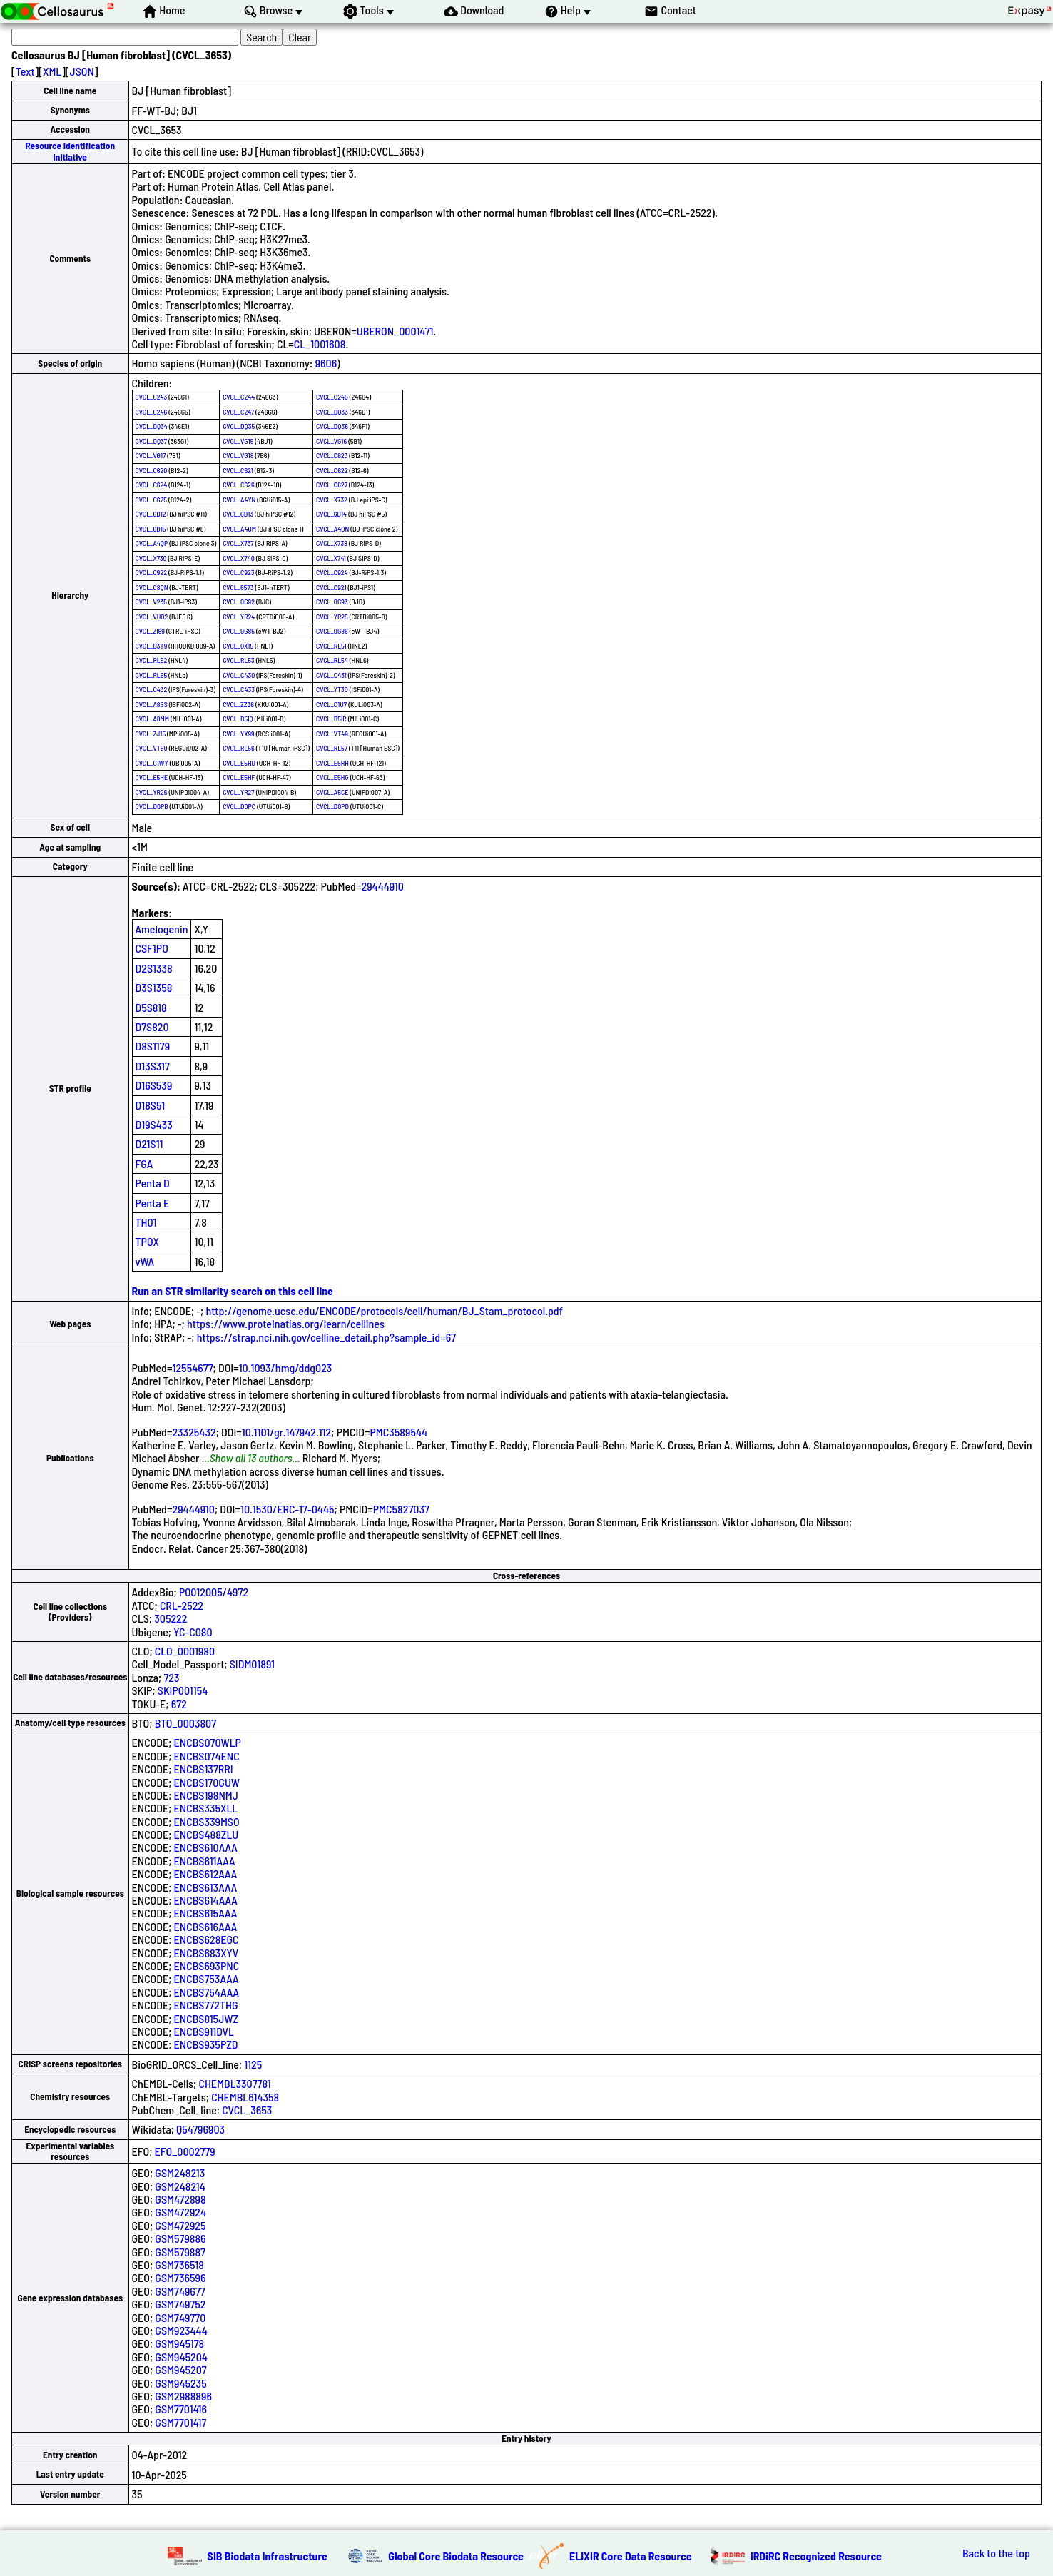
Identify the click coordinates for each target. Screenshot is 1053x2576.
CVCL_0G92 (239, 601)
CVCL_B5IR (331, 718)
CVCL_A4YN (239, 499)
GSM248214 (180, 2186)
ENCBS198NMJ (206, 1795)
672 (179, 1703)
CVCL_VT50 (152, 748)
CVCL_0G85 (239, 631)
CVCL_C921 (331, 587)
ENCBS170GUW (207, 1782)
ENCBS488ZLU (206, 1834)
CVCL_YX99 (239, 733)
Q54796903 (200, 2129)
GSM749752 (180, 2304)
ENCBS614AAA (206, 1900)
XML (52, 71)
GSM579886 (180, 2238)
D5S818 (151, 1007)
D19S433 (154, 1124)
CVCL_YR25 (332, 616)
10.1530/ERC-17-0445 (287, 1509)
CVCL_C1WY (152, 763)
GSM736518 (179, 2264)
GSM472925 (180, 2225)
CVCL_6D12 (151, 513)
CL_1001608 (320, 343)
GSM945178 (179, 2343)
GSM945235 (180, 2383)
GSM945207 (180, 2369)
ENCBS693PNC (207, 1965)
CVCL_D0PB (152, 806)
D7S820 (152, 1026)
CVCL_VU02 (152, 616)
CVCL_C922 (152, 572)
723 (171, 1677)
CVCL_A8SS (152, 704)
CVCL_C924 (332, 572)
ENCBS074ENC (207, 1756)
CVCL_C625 (152, 499)
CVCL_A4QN (332, 528)
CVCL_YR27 (239, 792)
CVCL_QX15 (238, 646)
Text (25, 71)
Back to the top (996, 2553)
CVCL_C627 (331, 484)
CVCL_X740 (239, 558)
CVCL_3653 (247, 2109)
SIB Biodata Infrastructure (267, 2555)
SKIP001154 (183, 1690)
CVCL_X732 (331, 499)
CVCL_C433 (239, 689)
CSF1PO (152, 948)
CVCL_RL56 (239, 748)
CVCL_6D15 (151, 528)
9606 (326, 363)
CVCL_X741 (331, 558)
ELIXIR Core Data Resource (630, 2555)
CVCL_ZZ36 (238, 704)
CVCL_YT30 (332, 689)
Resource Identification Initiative (70, 151)
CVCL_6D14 (331, 513)
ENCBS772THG (206, 2005)
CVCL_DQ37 (152, 441)
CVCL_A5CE (332, 792)
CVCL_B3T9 (152, 646)
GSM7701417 (180, 2422)
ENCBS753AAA (206, 1978)
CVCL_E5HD (239, 763)
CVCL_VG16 (331, 441)
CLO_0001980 (185, 1651)
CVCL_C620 (152, 470)
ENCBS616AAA (206, 1926)
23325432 (193, 1432)
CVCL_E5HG (332, 777)
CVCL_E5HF (239, 777)
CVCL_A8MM (153, 718)
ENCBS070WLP (207, 1742)
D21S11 (149, 1143)
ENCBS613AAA (206, 1887)
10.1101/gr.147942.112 (287, 1432)
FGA (144, 1163)
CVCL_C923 (238, 572)
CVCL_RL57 (331, 748)
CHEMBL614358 (245, 2097)
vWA (145, 1261)
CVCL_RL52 (152, 660)
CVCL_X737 (238, 543)
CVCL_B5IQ (238, 718)
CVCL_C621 (238, 470)
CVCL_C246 (152, 411)
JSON (82, 71)
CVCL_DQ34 (152, 426)
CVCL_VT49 (332, 733)
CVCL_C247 (238, 411)
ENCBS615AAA (206, 1913)
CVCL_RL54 (332, 660)
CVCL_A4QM (239, 528)
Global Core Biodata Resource (456, 2555)
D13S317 (153, 1066)
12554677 (192, 1367)
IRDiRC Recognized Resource (816, 2555)
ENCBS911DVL (204, 2031)
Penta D (153, 1183)
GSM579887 (180, 2251)
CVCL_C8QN (152, 587)
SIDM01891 (252, 1663)
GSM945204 (181, 2356)
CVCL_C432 (152, 689)
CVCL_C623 (331, 455)
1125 (253, 2064)
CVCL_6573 (238, 587)
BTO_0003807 (185, 1723)
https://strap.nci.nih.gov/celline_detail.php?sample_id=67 (326, 1337)
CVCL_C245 (332, 396)
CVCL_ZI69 (150, 631)
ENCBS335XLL (206, 1808)
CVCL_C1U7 (331, 704)
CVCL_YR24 (239, 616)
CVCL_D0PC (239, 806)
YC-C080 (192, 1631)
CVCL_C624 (152, 484)
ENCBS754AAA (206, 1992)
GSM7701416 (181, 2408)
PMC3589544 (398, 1432)
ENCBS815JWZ (206, 2018)
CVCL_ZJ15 (151, 733)
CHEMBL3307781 (234, 2083)
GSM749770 (180, 2317)
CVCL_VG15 (238, 441)
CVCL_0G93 (332, 601)
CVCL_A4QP (152, 543)
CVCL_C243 (152, 396)
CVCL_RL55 (152, 675)
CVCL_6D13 (238, 513)
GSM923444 (181, 2330)
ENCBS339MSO (207, 1821)
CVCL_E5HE (152, 777)
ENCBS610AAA (206, 1847)
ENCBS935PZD (206, 2044)
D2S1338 (154, 968)
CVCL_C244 (239, 396)
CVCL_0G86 (332, 631)
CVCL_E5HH (332, 763)
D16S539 (154, 1085)
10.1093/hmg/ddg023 (285, 1367)
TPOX (148, 1241)
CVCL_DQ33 (332, 411)
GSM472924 (180, 2211)
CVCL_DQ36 (332, 426)
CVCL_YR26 (152, 792)
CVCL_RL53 (239, 660)
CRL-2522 (181, 1605)
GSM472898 (180, 2199)
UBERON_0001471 (395, 331)
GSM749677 (180, 2291)
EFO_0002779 (185, 2151)
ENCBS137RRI (203, 1768)
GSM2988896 (183, 2396)
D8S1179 (153, 1046)
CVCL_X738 (331, 543)
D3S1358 (154, 987)
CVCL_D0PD (332, 806)
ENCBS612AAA (206, 1873)
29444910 (382, 886)
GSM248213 (180, 2172)
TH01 (146, 1222)
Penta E (153, 1203)
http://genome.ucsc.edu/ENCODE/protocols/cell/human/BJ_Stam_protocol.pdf (384, 1310)
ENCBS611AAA (204, 1860)
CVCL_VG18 (238, 455)
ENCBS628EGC (206, 1939)
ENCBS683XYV (206, 1952)
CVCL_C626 (239, 484)
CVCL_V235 (151, 601)
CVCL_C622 (332, 470)
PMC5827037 (401, 1509)
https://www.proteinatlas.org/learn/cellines (286, 1323)
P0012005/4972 (213, 1591)
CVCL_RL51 (331, 646)
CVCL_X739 (151, 558)
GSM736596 (180, 2277)
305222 (170, 1618)
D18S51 (151, 1105)
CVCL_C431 (331, 675)
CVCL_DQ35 (239, 426)
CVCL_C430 (239, 675)
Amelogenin (162, 928)
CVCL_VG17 (151, 455)
